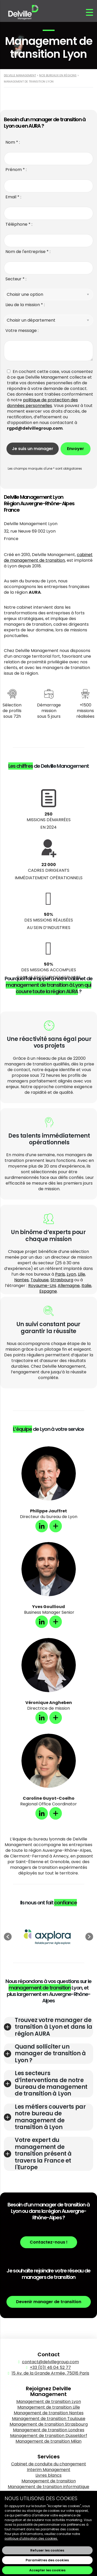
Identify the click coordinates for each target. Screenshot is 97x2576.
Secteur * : (15, 279)
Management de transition (48, 2481)
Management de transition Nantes (49, 2413)
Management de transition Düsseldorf (48, 2436)
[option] (48, 1937)
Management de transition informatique (48, 2487)
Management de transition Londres (48, 2430)
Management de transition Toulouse (48, 2419)
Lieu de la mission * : (25, 305)
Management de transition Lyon (48, 2401)
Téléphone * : (18, 224)
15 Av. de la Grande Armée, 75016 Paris (50, 2373)
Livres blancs (48, 2475)
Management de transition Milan (48, 2441)
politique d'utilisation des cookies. (31, 2538)
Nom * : (12, 142)
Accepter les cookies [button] (47, 2570)
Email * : (13, 197)
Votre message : (22, 330)
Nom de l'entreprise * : (27, 252)
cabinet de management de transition (48, 557)
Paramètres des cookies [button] (47, 2560)
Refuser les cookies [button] (47, 2550)
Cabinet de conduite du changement (48, 2464)
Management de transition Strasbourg (49, 2424)
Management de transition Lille (48, 2407)
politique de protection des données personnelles (42, 403)
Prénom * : (16, 170)
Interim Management (48, 2470)
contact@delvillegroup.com (50, 2362)
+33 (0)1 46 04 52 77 (50, 2367)
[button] (8, 1937)
